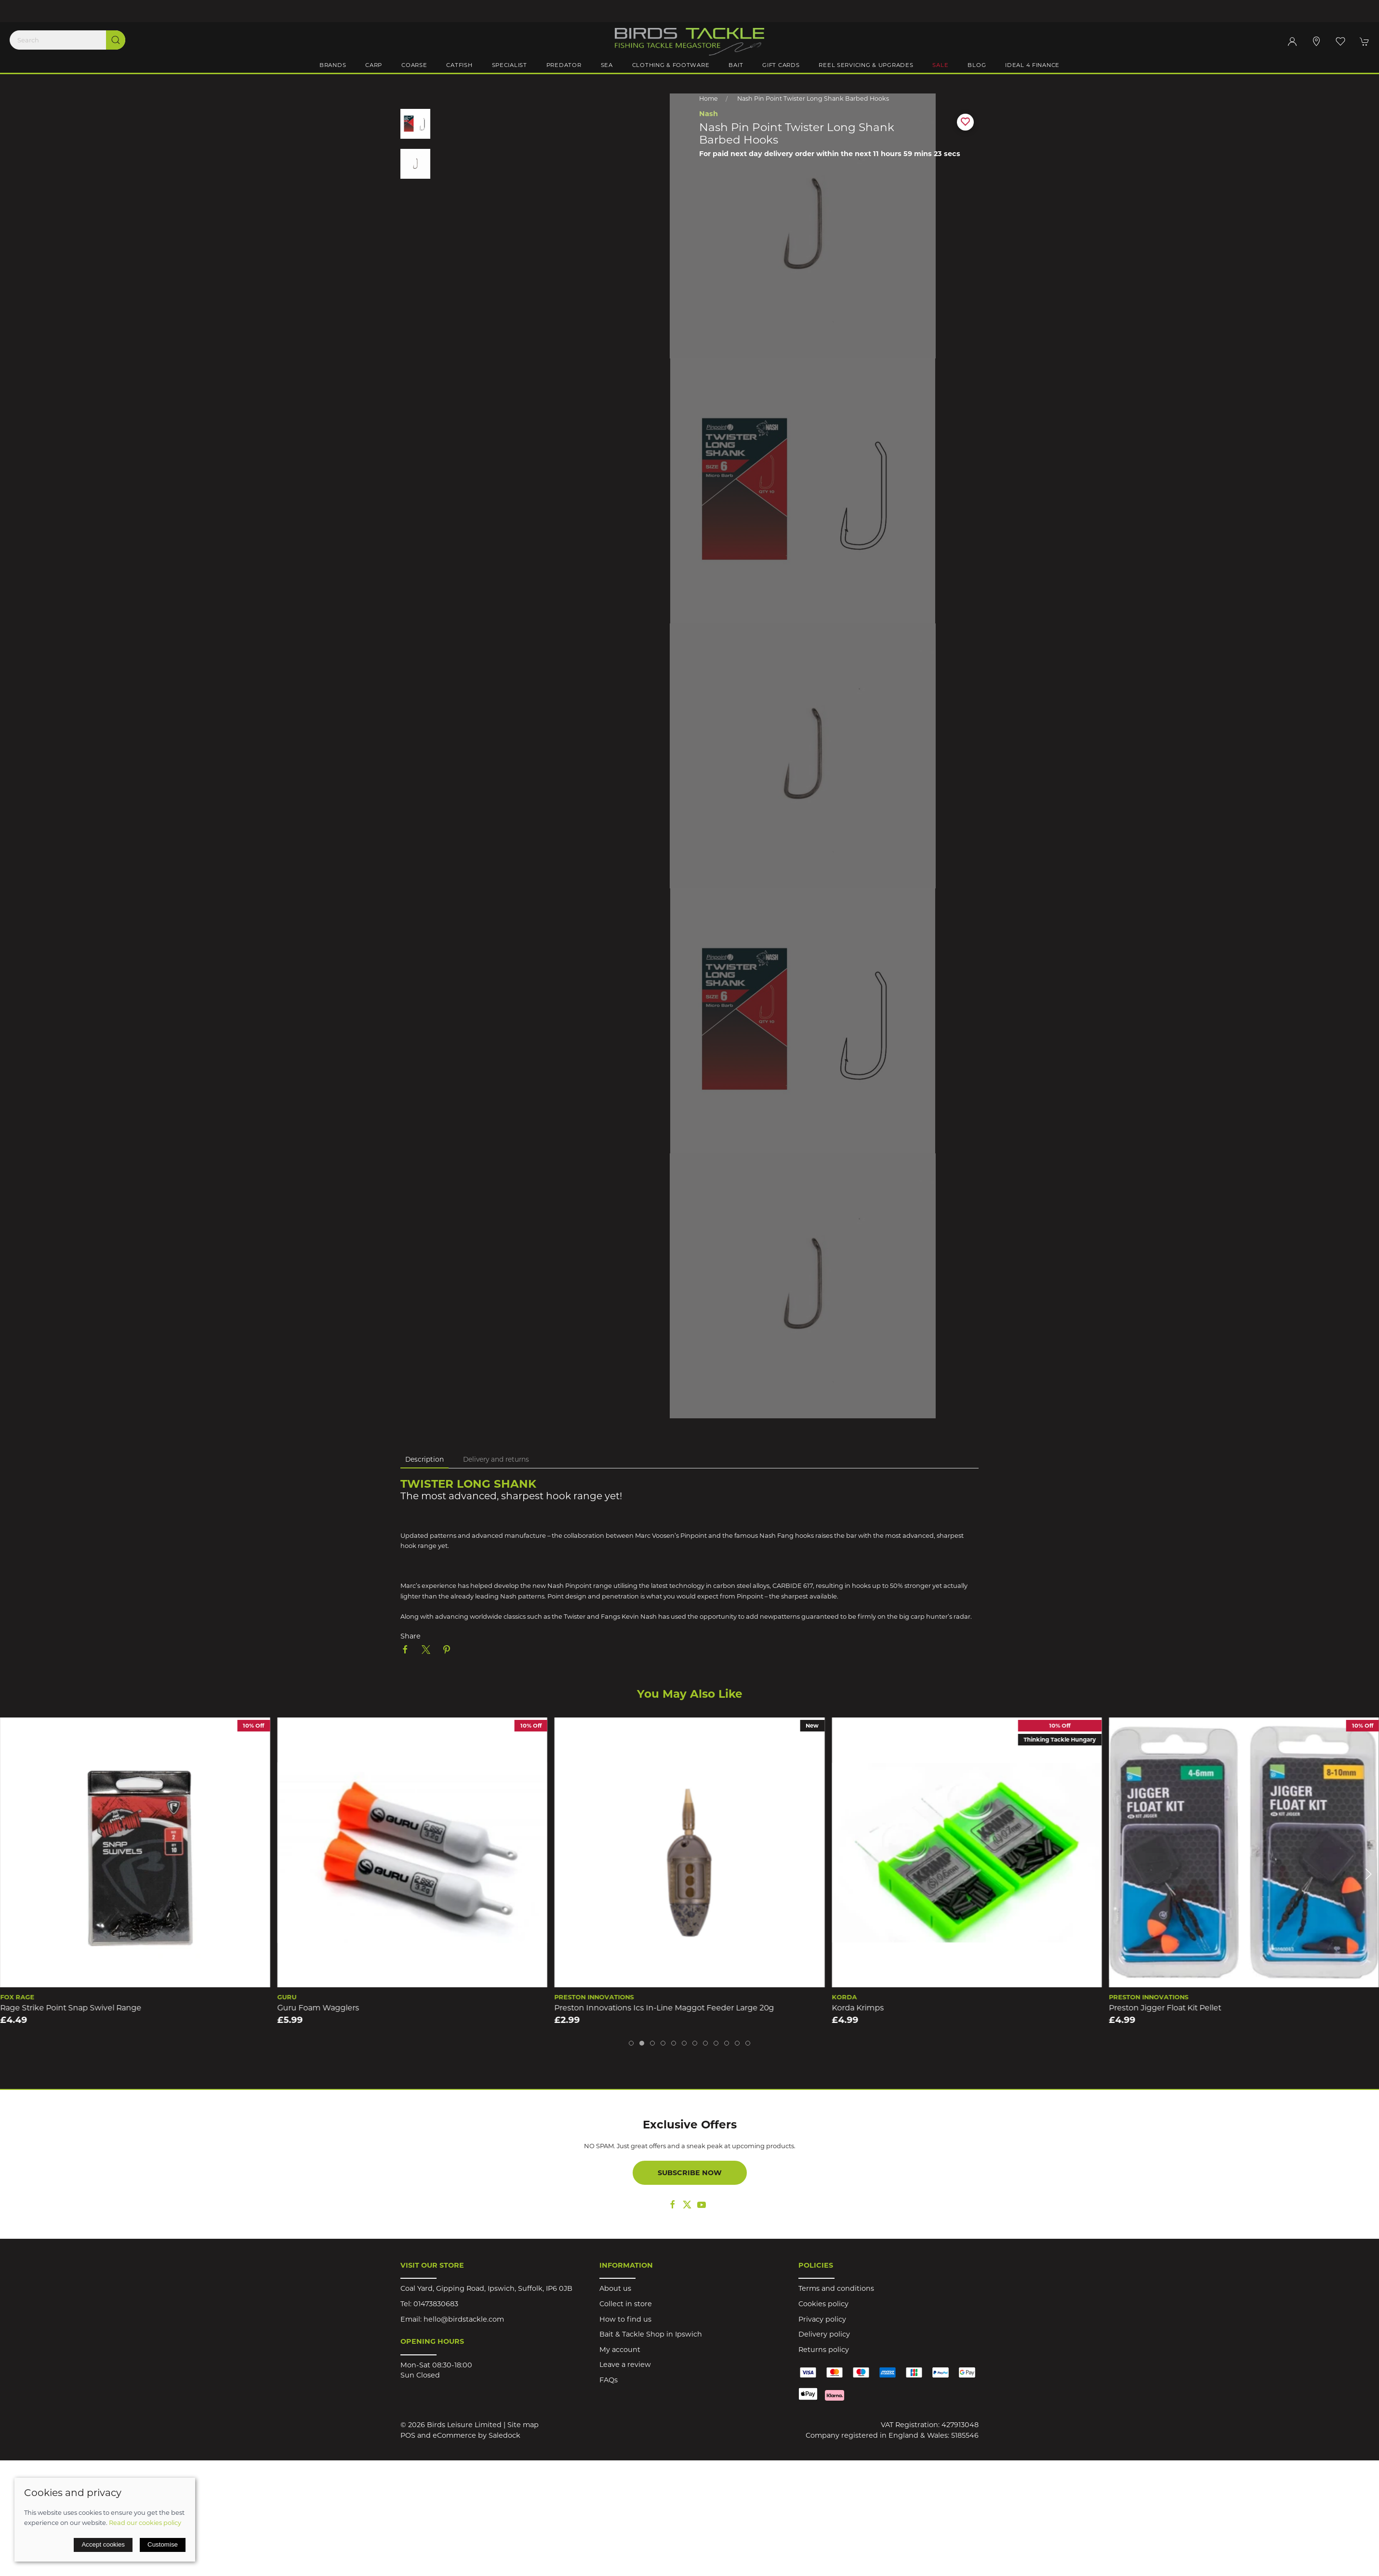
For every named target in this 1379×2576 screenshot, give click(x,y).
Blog (977, 65)
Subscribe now (690, 2172)
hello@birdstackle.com (464, 2319)
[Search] (67, 40)
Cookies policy (823, 2303)
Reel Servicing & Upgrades (866, 65)
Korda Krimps (858, 2007)
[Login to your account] (1292, 41)
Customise (162, 2544)
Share (410, 1636)
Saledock (504, 2435)
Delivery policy (824, 2334)
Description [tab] (424, 1459)
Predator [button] (564, 65)
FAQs (608, 2380)
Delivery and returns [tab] (496, 1459)
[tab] (631, 2043)
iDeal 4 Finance (1032, 65)
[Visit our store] (1316, 41)
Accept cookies (103, 2544)
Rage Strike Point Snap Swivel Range (70, 2007)
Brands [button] (332, 65)
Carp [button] (373, 65)
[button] (1340, 41)
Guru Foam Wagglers (318, 2007)
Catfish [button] (459, 65)
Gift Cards (780, 65)
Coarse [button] (414, 65)
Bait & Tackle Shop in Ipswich (650, 2334)
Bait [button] (736, 65)
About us (615, 2288)
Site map (523, 2424)
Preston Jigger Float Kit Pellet (1165, 2007)
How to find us (625, 2319)
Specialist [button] (509, 65)
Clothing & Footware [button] (671, 65)
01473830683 (435, 2303)
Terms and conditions (836, 2288)
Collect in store (625, 2303)
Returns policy (823, 2349)
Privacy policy (822, 2319)
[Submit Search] (115, 40)
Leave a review (625, 2364)
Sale (940, 65)
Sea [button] (607, 65)
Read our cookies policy (145, 2522)
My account (619, 2349)
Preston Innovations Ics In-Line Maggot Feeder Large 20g (664, 2007)
